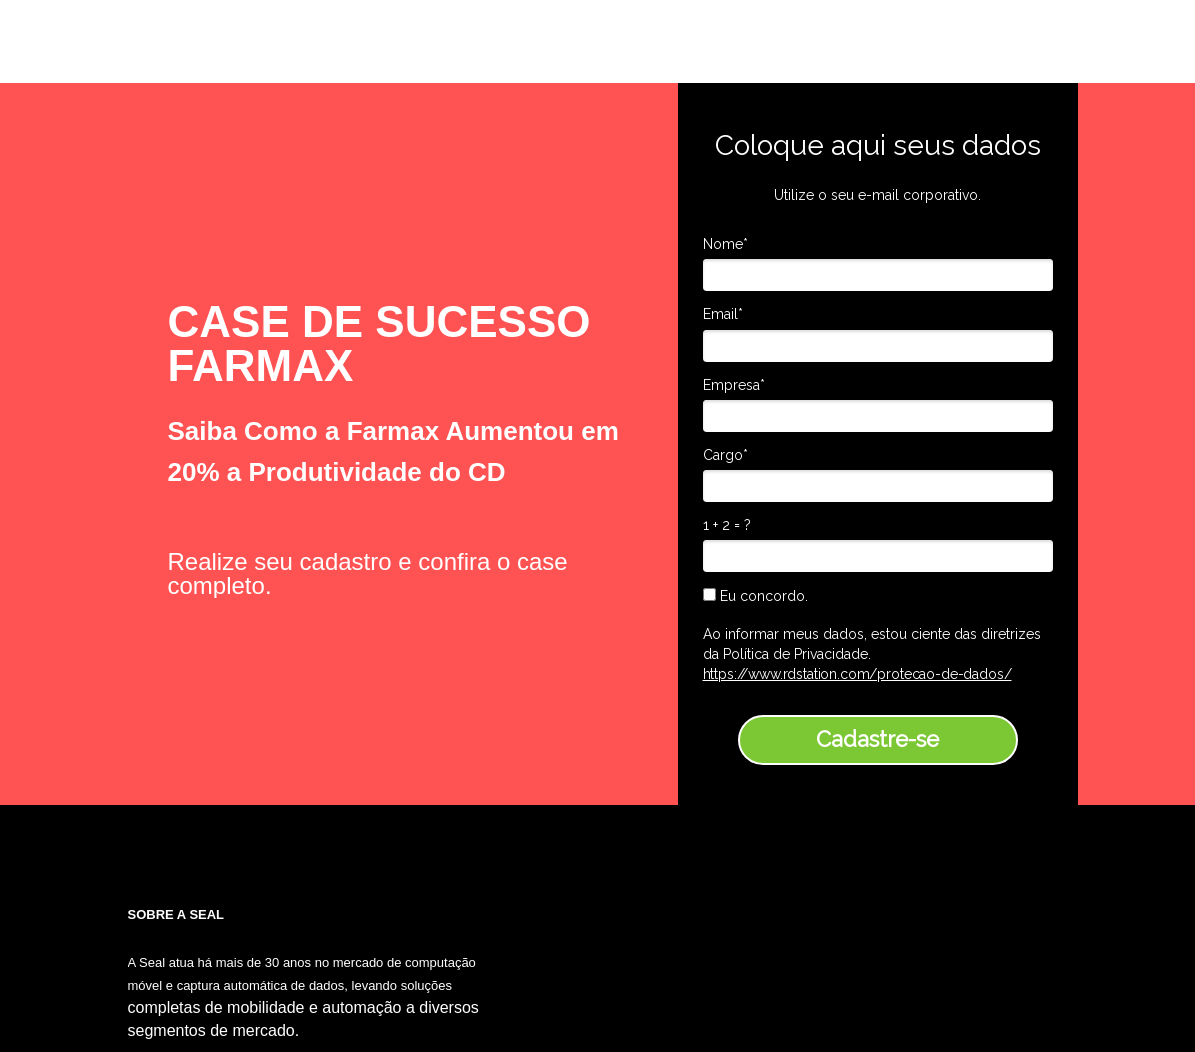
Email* (723, 314)
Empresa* (734, 385)
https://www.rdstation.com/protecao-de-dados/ (857, 674)
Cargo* (725, 455)
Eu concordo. (755, 596)
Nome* (725, 244)
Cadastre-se (877, 739)
